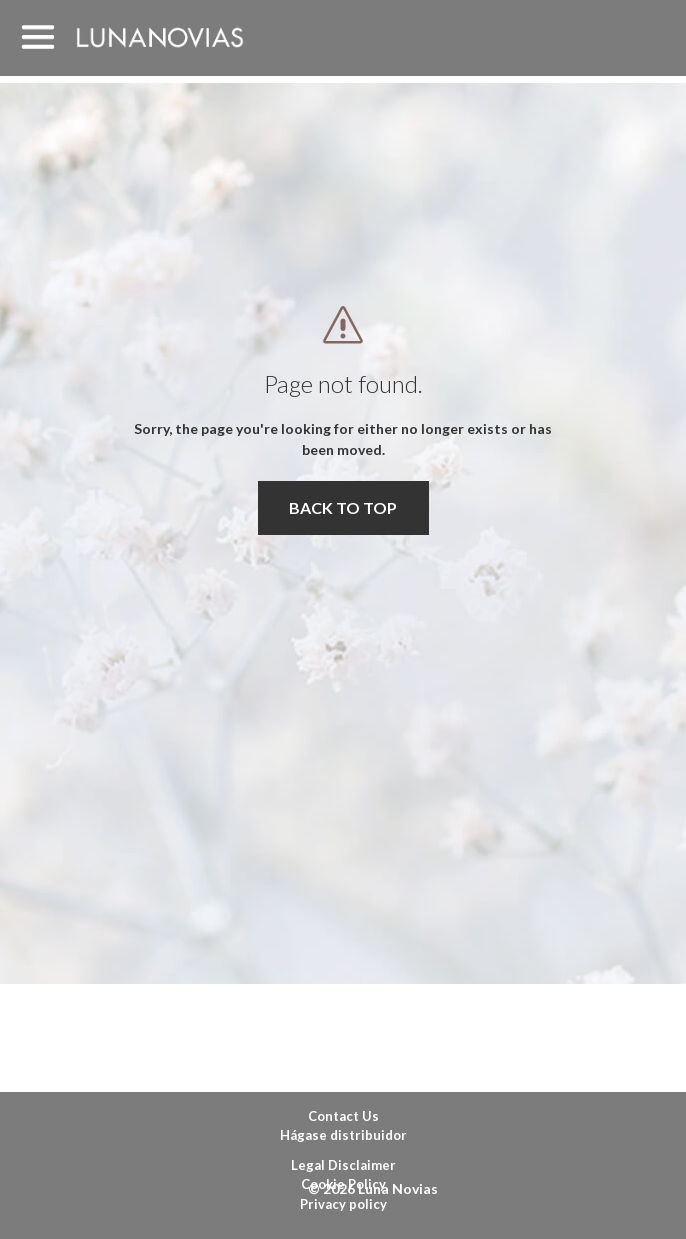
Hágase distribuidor (343, 1135)
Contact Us (343, 1116)
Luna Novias (160, 37)
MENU (38, 38)
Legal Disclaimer (343, 1165)
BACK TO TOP (343, 507)
